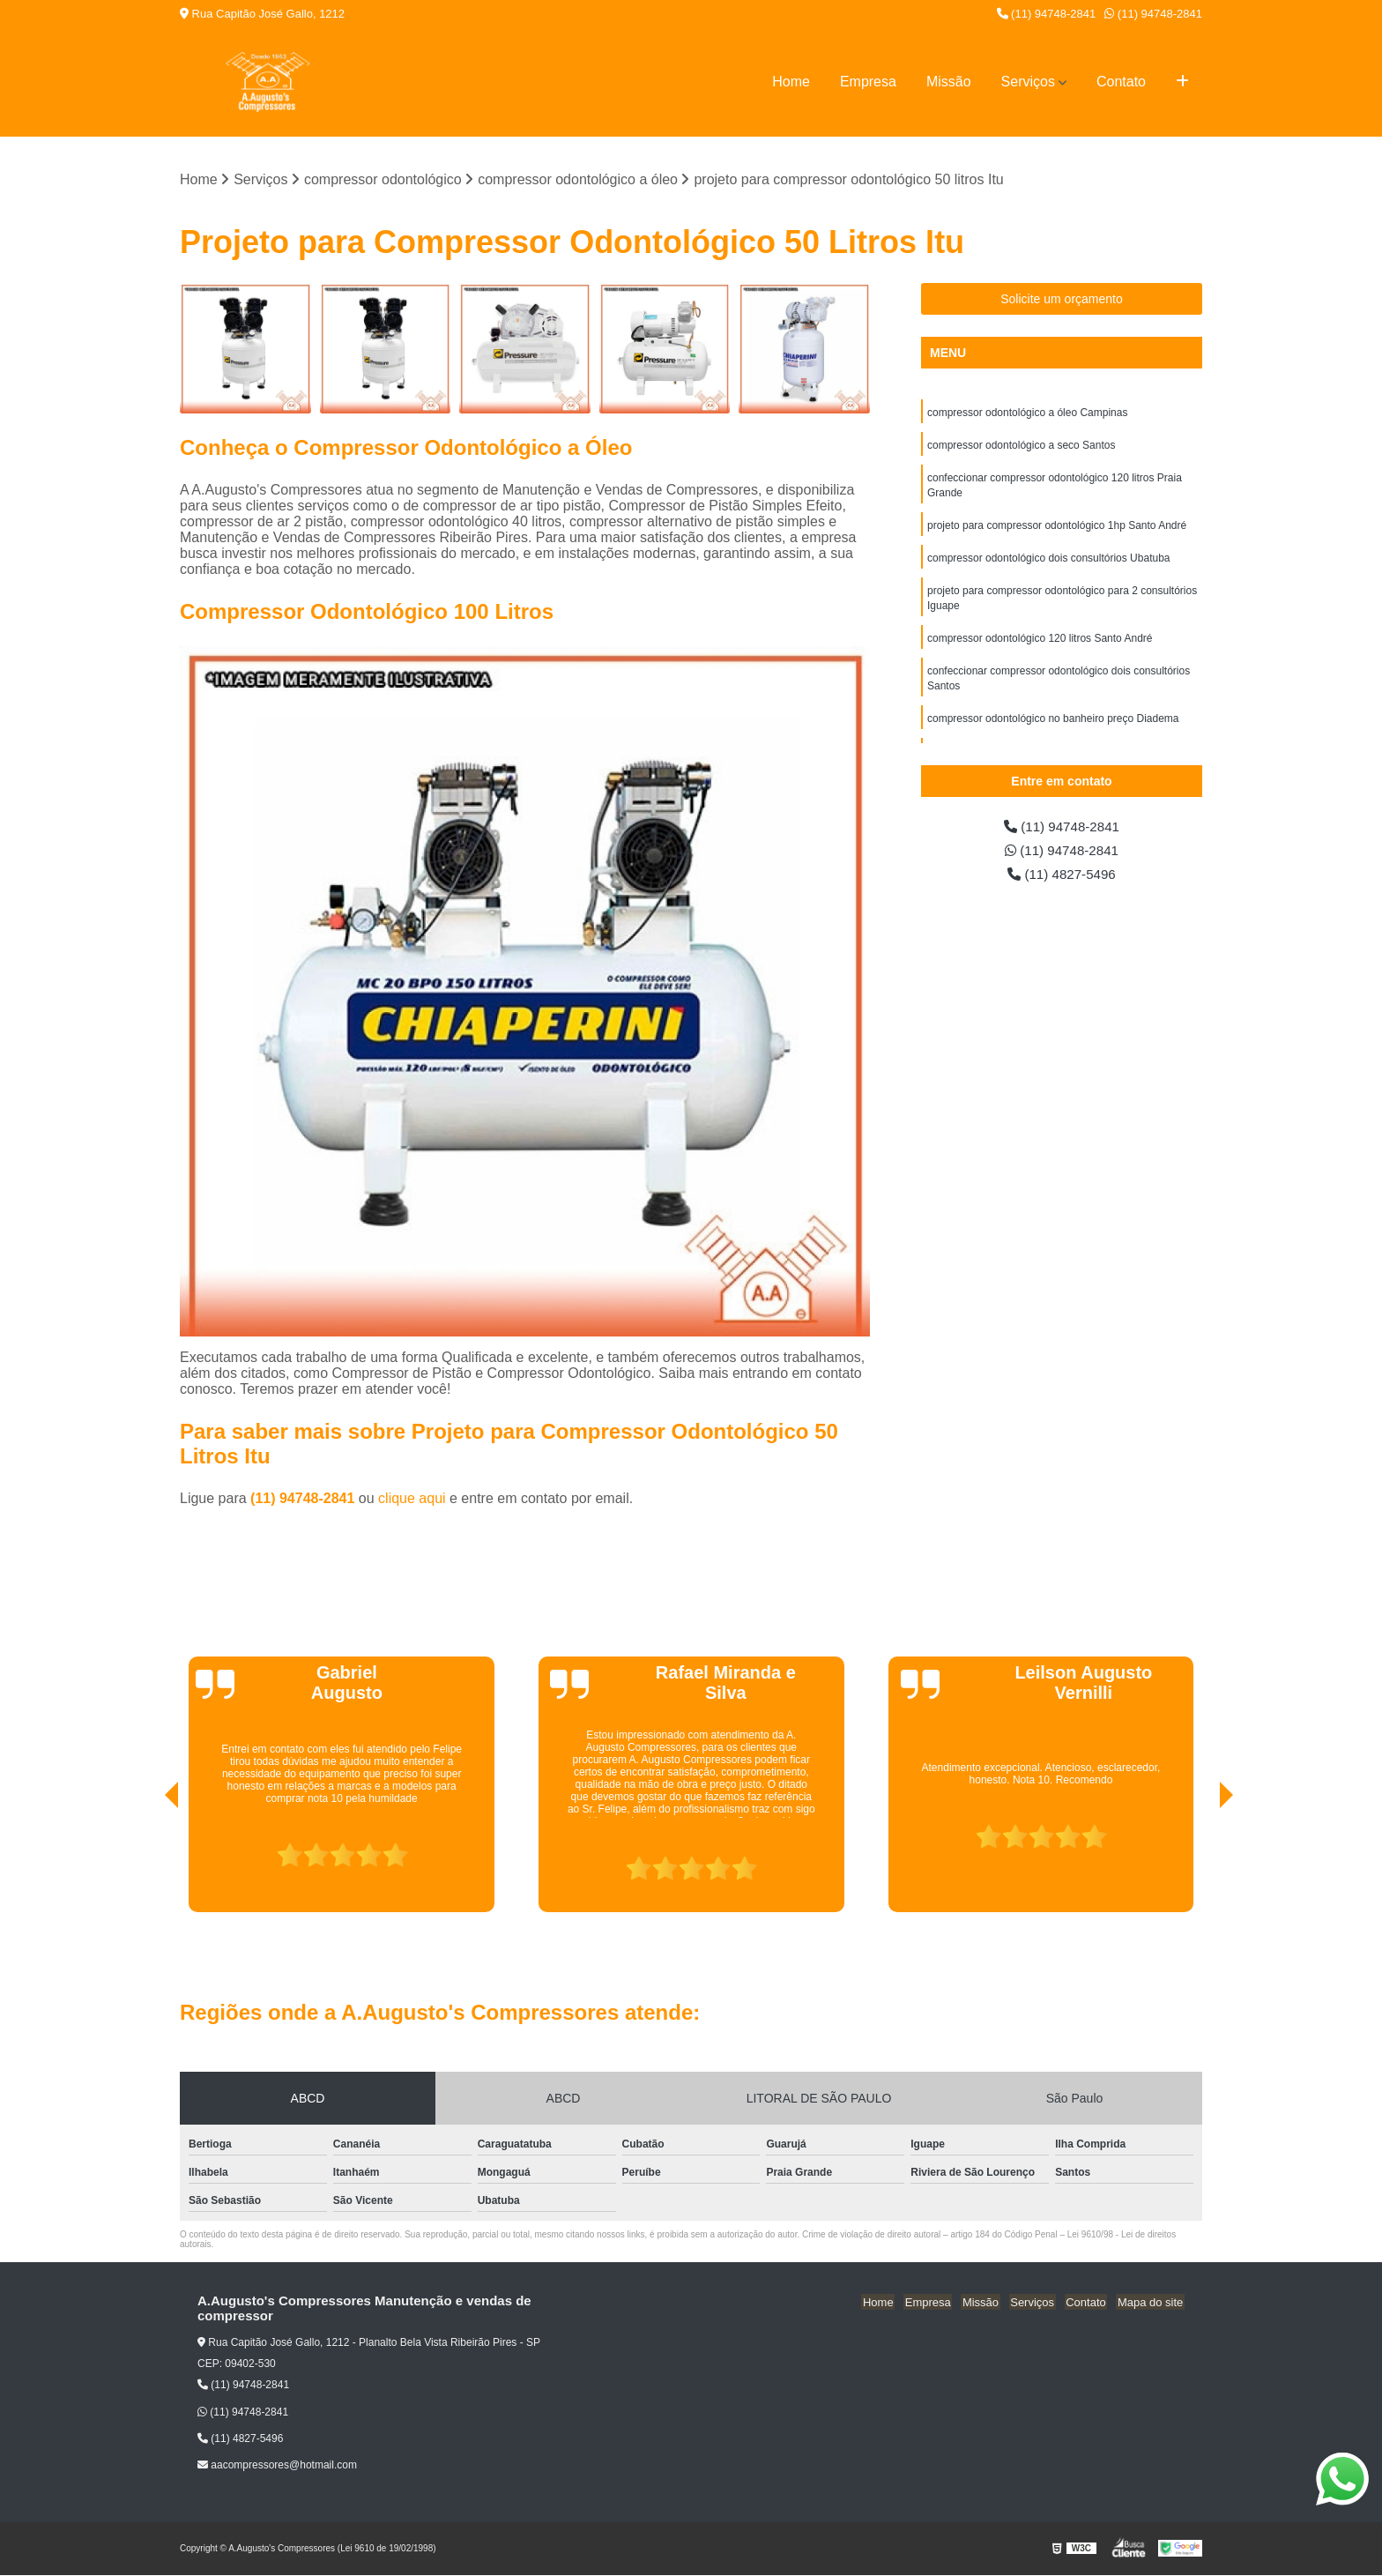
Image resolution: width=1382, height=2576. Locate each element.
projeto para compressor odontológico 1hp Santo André (1056, 530)
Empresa (868, 81)
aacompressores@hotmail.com (277, 2466)
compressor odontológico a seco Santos (1021, 447)
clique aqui (412, 1499)
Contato (1121, 81)
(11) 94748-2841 (1046, 13)
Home (791, 81)
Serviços (1028, 81)
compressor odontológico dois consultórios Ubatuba (1048, 563)
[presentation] (147, 1862)
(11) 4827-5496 (1062, 876)
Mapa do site (1151, 2302)
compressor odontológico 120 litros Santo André (1040, 646)
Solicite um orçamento (1061, 300)
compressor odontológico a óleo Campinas (1027, 413)
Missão (948, 81)
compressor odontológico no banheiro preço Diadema (1053, 729)
